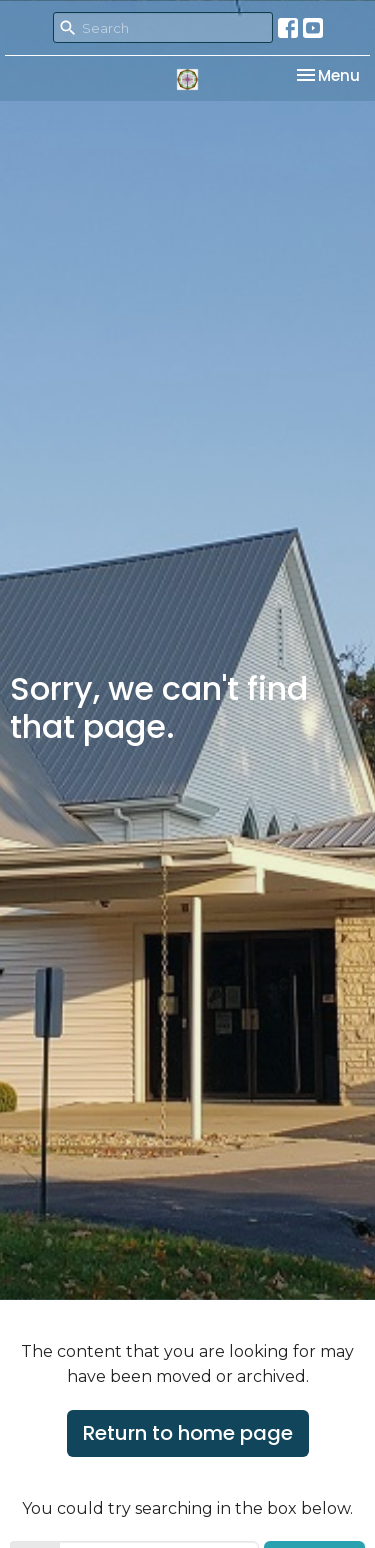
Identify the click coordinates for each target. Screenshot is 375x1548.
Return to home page (188, 1433)
